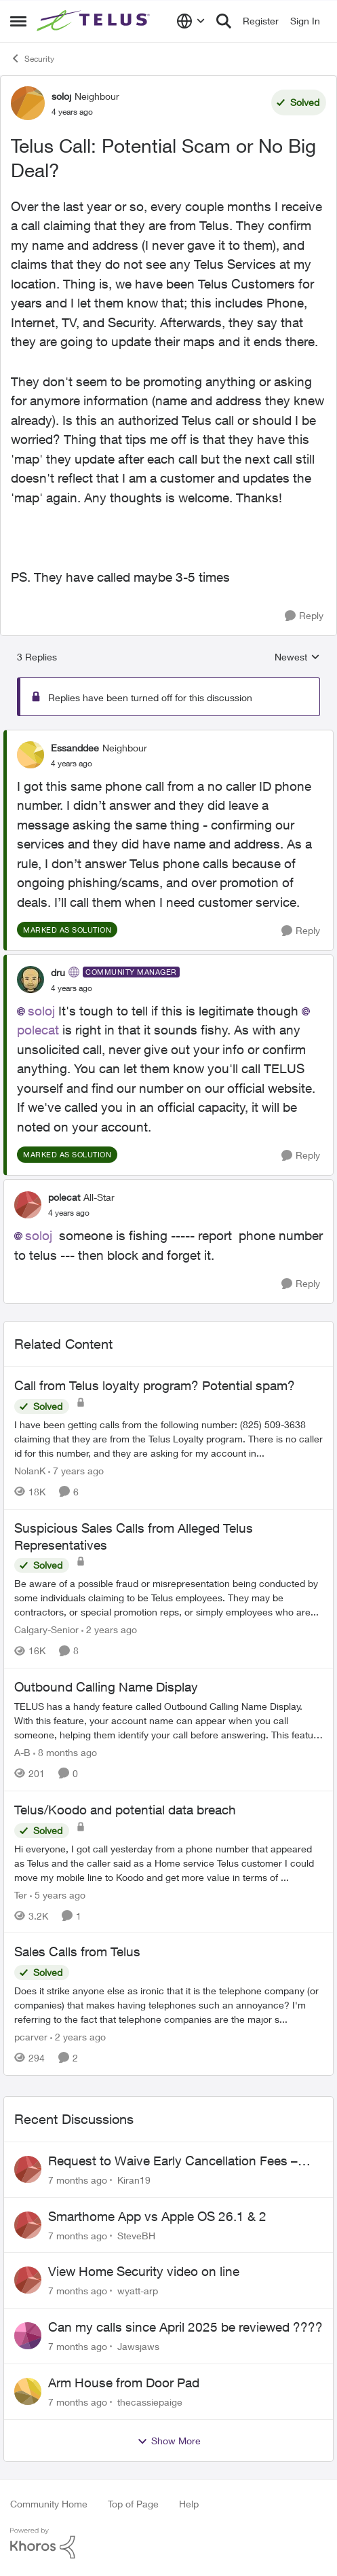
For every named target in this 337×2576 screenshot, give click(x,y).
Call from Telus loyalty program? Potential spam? (154, 1385)
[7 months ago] (77, 2180)
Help (189, 2503)
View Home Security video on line (143, 2271)
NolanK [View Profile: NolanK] (29, 1470)
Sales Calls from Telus (77, 1951)
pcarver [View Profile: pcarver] (30, 2036)
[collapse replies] (168, 736)
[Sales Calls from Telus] (168, 2004)
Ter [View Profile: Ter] (20, 1894)
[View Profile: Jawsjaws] (27, 2335)
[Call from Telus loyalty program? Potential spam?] (168, 1438)
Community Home (48, 2503)
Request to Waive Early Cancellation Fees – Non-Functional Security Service (173, 2161)
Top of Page (133, 2503)
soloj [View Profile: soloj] (61, 96)
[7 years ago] (76, 1470)
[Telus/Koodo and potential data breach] (168, 1862)
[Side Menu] (18, 21)
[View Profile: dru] (30, 979)
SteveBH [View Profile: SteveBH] (136, 2235)
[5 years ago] (57, 1894)
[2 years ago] (109, 1629)
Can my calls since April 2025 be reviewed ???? (185, 2326)
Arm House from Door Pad (123, 2382)
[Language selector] (191, 21)
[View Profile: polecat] (27, 1204)
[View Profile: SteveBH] (27, 2225)
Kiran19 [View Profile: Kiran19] (134, 2180)
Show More (169, 2441)
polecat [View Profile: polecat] (64, 1197)
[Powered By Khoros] (168, 2543)
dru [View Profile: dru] (58, 972)
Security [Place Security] (32, 58)
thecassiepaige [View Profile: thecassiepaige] (149, 2402)
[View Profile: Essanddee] (30, 754)
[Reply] (304, 616)
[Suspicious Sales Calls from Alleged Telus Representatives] (168, 1597)
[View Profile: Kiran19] (27, 2169)
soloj (41, 1010)
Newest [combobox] (297, 657)
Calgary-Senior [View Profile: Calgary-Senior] (46, 1629)
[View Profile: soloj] (28, 103)
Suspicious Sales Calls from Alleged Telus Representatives (133, 1536)
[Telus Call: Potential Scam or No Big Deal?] (71, 764)
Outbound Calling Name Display (106, 1686)
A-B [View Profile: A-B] (22, 1752)
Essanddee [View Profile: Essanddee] (75, 747)
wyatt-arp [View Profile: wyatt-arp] (137, 2290)
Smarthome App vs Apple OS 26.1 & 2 (157, 2216)
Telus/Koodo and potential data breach (125, 1809)
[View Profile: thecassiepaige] (27, 2391)
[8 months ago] (65, 1752)
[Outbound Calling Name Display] (168, 1720)
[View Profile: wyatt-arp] (27, 2280)
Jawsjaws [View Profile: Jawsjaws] (138, 2346)
